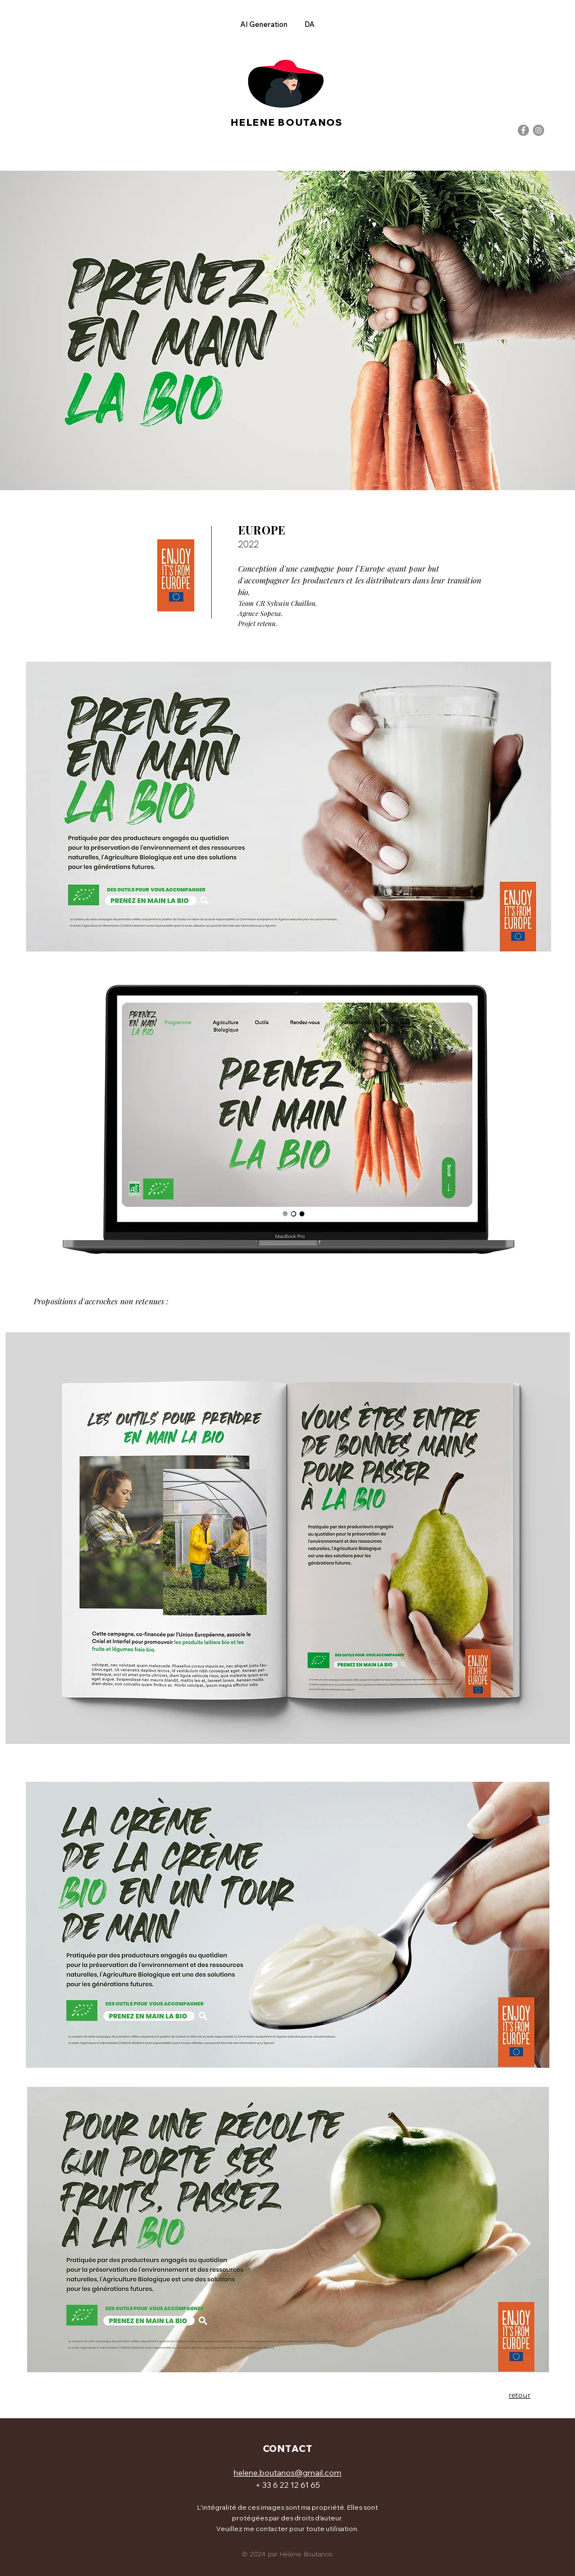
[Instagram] (538, 130)
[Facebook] (523, 130)
